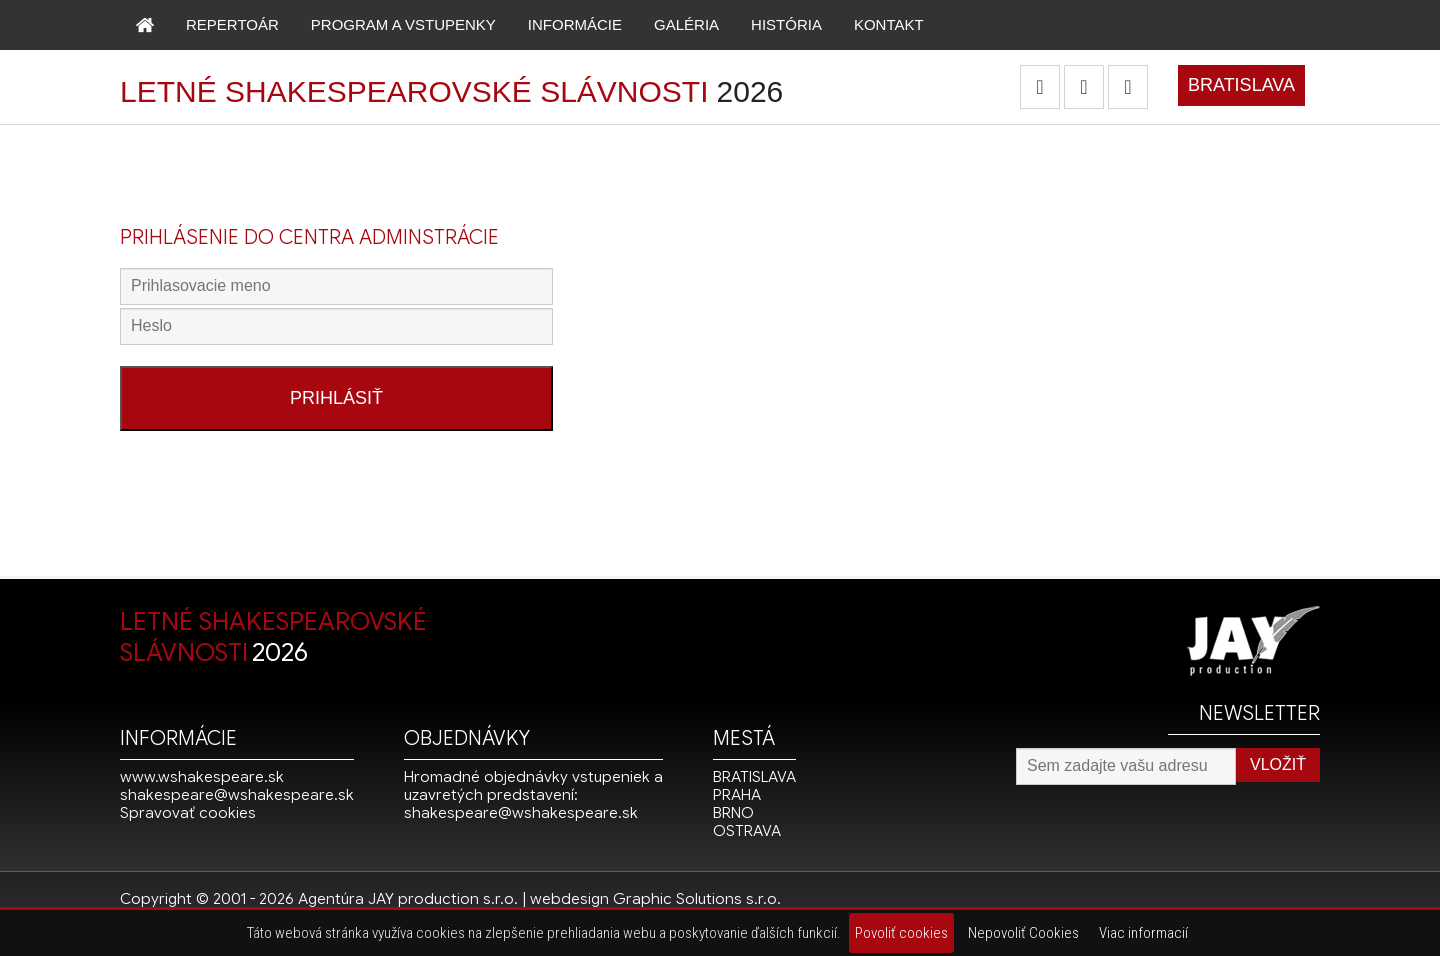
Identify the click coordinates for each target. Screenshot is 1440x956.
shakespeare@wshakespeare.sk (237, 795)
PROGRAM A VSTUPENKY (403, 24)
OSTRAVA (747, 831)
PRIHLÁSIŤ (336, 398)
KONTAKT (889, 24)
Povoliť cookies (901, 933)
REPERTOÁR (232, 24)
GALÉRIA (686, 24)
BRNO (733, 813)
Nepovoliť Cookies (1023, 933)
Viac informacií (1143, 933)
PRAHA (737, 795)
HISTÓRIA (786, 24)
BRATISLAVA (1241, 85)
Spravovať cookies (188, 813)
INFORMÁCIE (575, 24)
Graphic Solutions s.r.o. (697, 899)
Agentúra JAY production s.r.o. (408, 899)
